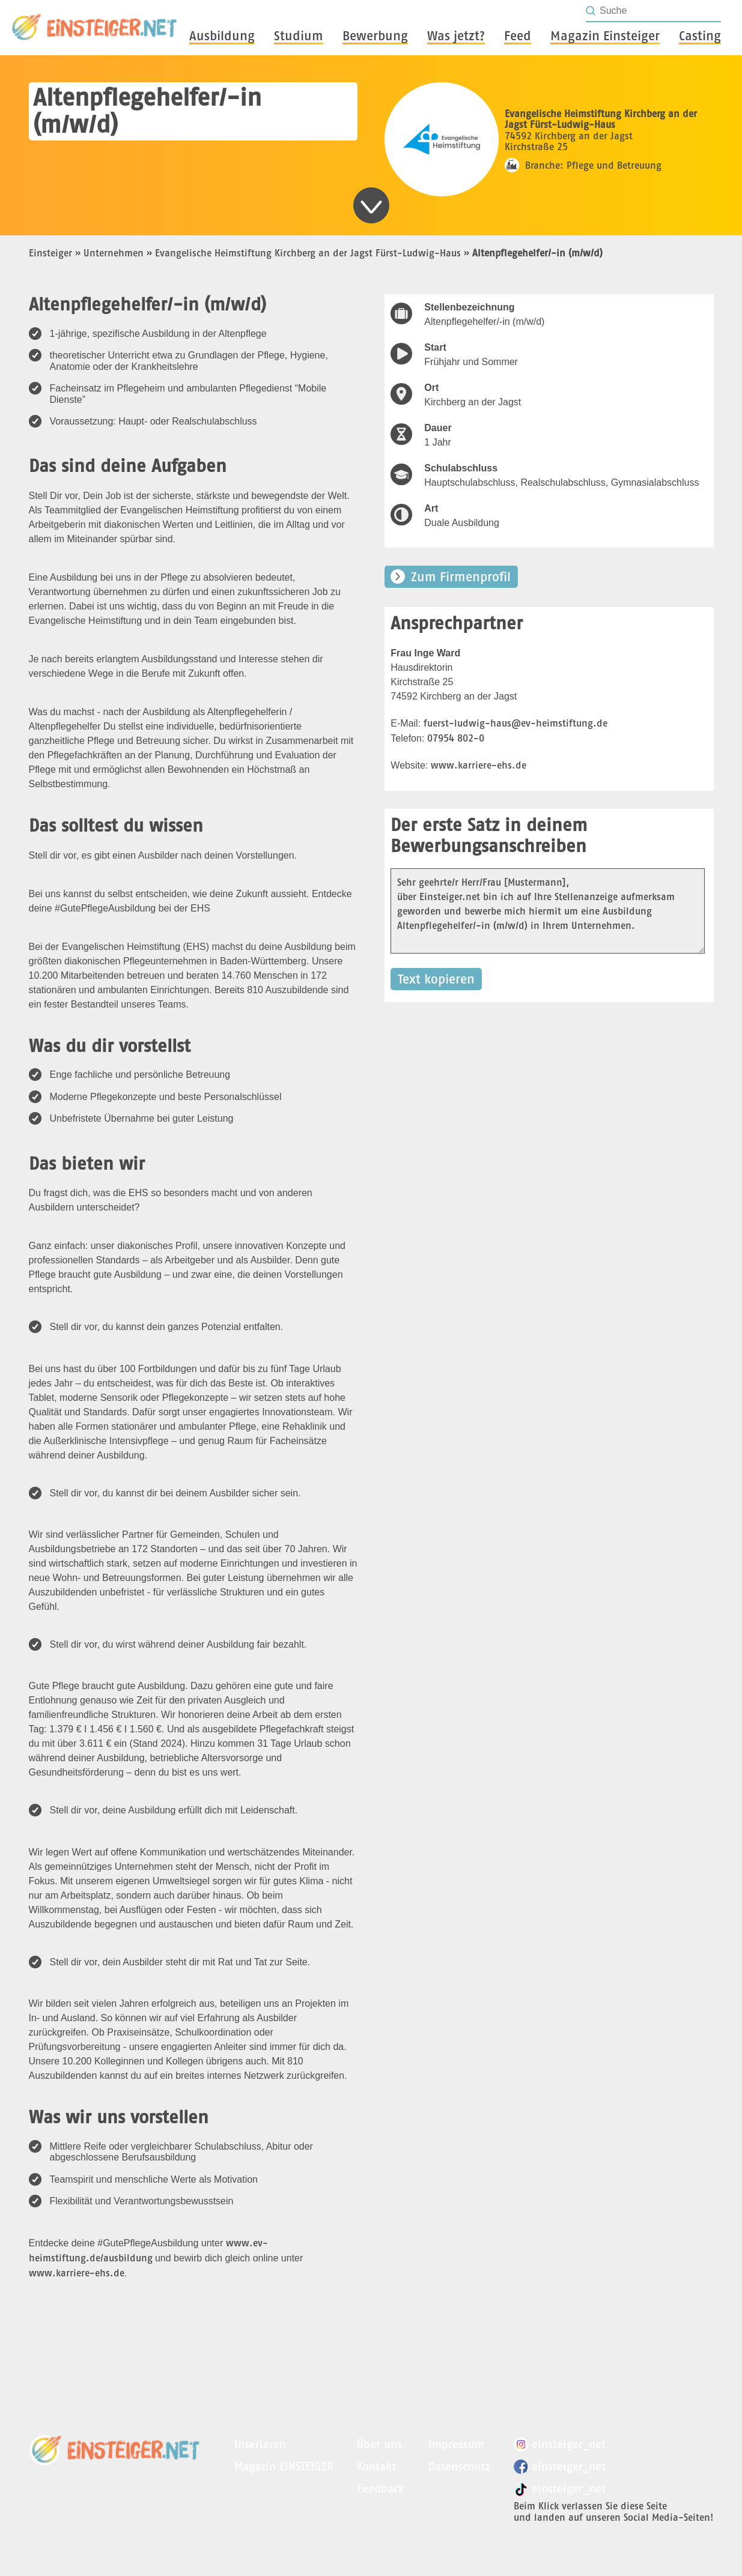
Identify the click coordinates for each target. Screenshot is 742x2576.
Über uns (379, 2444)
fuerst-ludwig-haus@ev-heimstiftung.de (515, 723)
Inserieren (260, 2444)
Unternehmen (114, 252)
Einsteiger (50, 252)
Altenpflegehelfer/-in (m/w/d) (537, 252)
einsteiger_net (560, 2444)
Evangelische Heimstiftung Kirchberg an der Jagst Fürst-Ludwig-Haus (308, 252)
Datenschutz (459, 2466)
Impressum (456, 2444)
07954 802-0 (455, 738)
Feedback (380, 2488)
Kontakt (376, 2466)
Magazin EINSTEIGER (283, 2466)
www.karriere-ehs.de (76, 2272)
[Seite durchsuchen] (659, 11)
